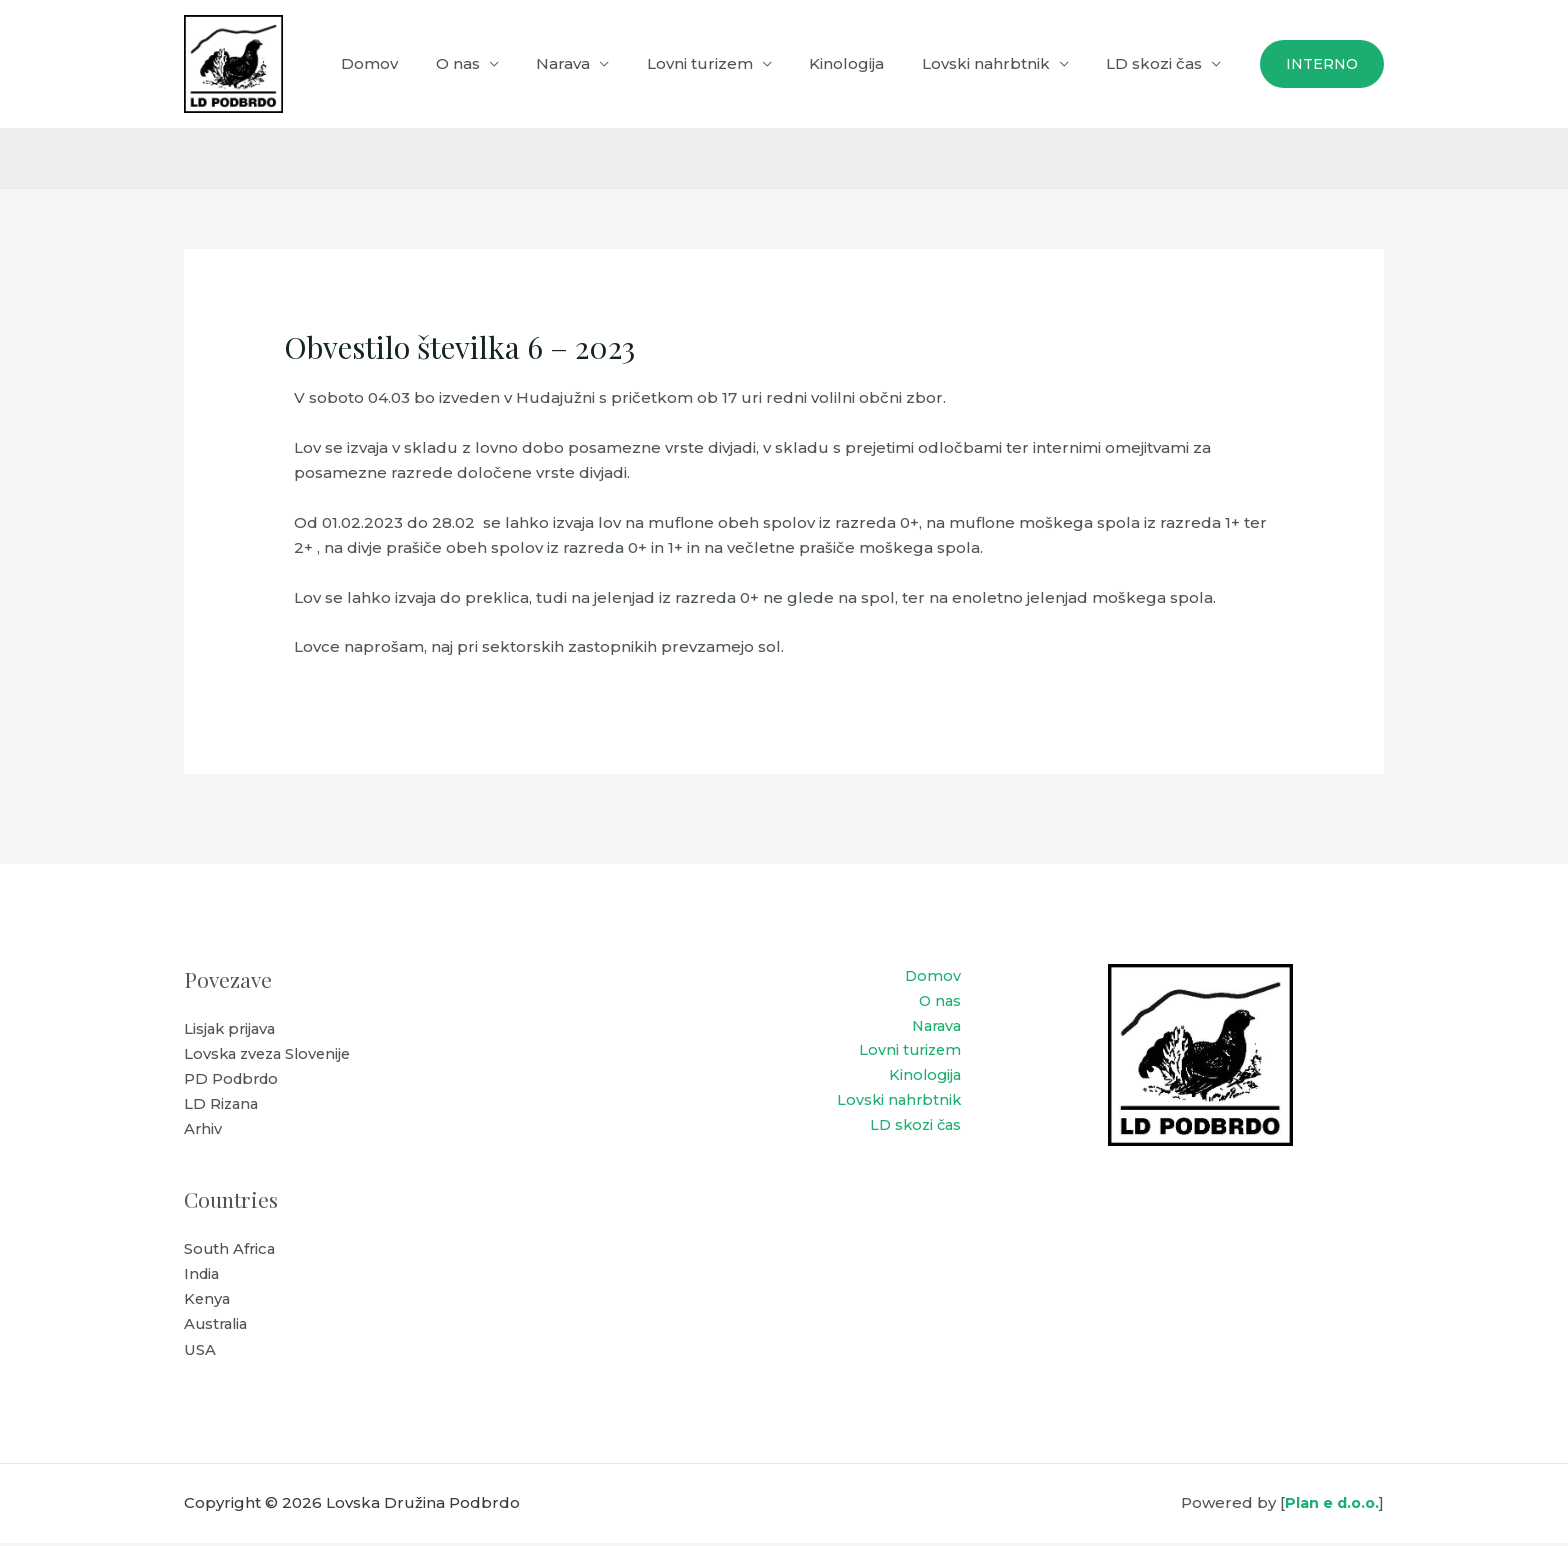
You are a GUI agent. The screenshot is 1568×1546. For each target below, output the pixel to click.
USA (200, 1353)
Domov (418, 63)
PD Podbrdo (233, 1080)
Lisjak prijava (232, 1029)
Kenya (208, 1302)
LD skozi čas (1158, 63)
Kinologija (865, 63)
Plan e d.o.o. (1330, 1506)
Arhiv (203, 1131)
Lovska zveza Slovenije (271, 1054)
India (203, 1276)
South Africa (231, 1251)
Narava (597, 63)
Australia (218, 1327)
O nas (499, 63)
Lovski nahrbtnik (997, 63)
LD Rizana (222, 1105)
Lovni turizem (726, 63)
